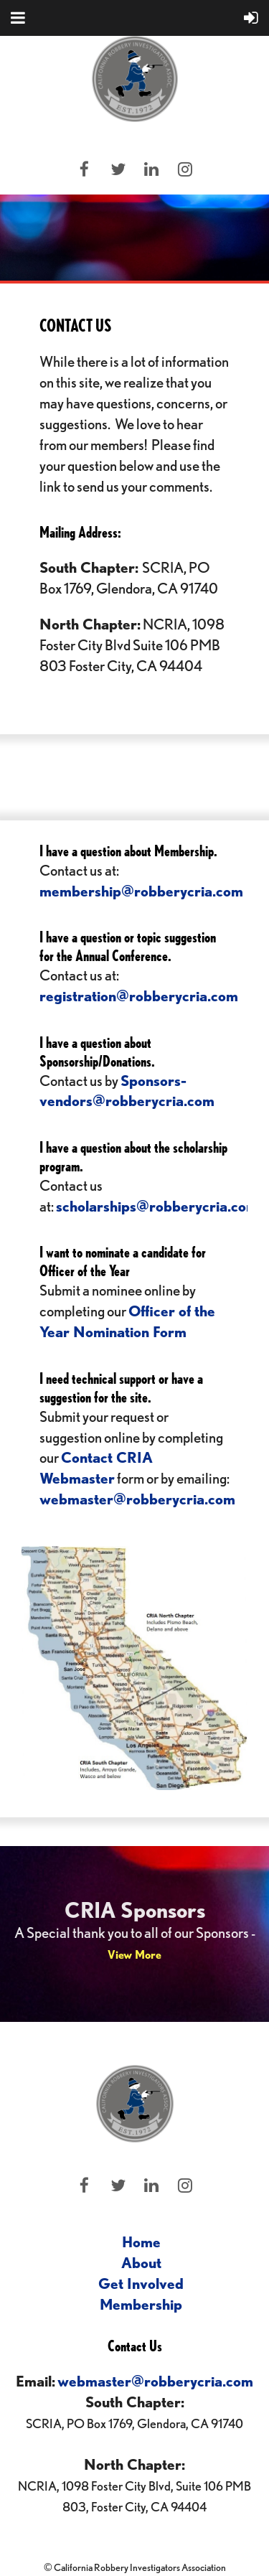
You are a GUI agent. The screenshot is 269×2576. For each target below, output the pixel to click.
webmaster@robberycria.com (137, 1499)
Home (141, 2242)
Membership (141, 2304)
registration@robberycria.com (138, 996)
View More (134, 1955)
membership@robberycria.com (141, 891)
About (141, 2263)
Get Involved (141, 2283)
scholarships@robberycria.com (157, 1206)
